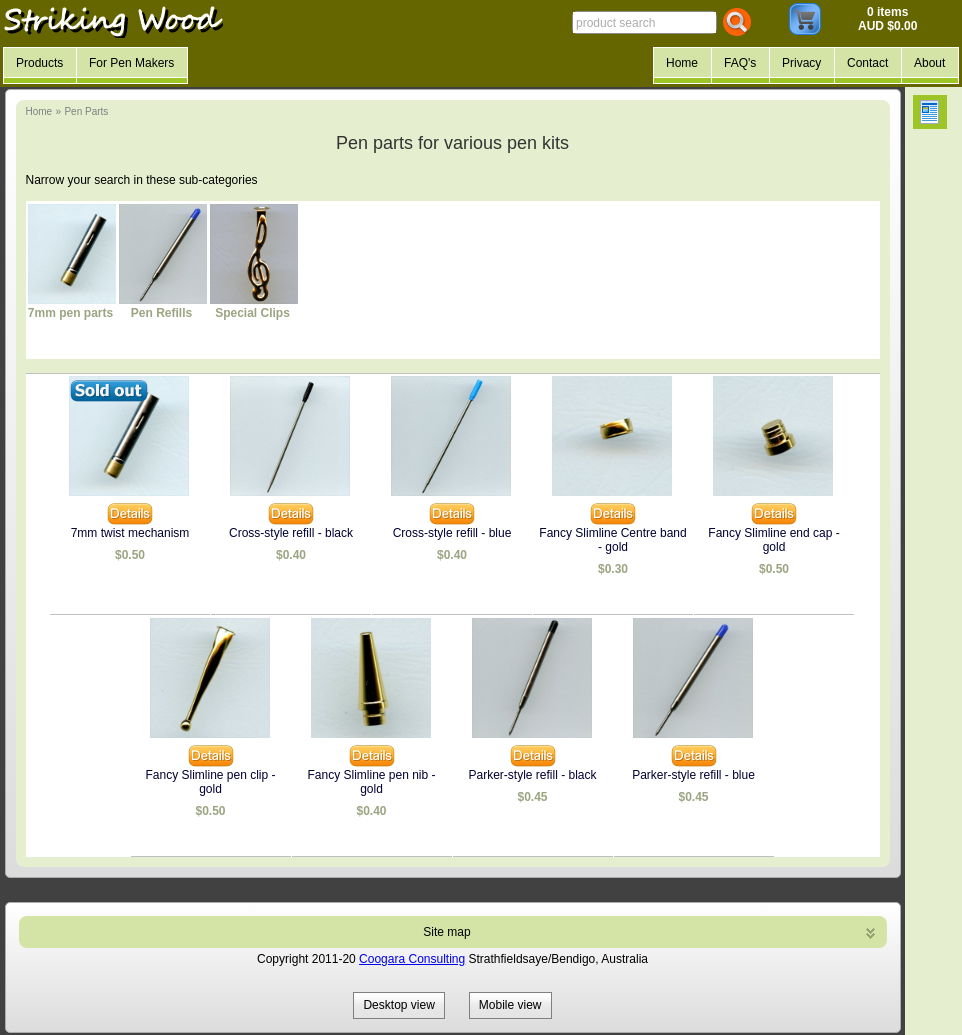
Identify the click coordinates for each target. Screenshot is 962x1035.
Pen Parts (86, 111)
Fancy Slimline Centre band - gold (612, 540)
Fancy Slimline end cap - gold (773, 540)
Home (39, 111)
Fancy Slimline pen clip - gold (210, 782)
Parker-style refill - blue (693, 775)
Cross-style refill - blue (452, 533)
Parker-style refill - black (532, 775)
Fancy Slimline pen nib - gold (371, 782)
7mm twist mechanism (130, 533)
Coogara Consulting (412, 959)
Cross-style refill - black (291, 533)
